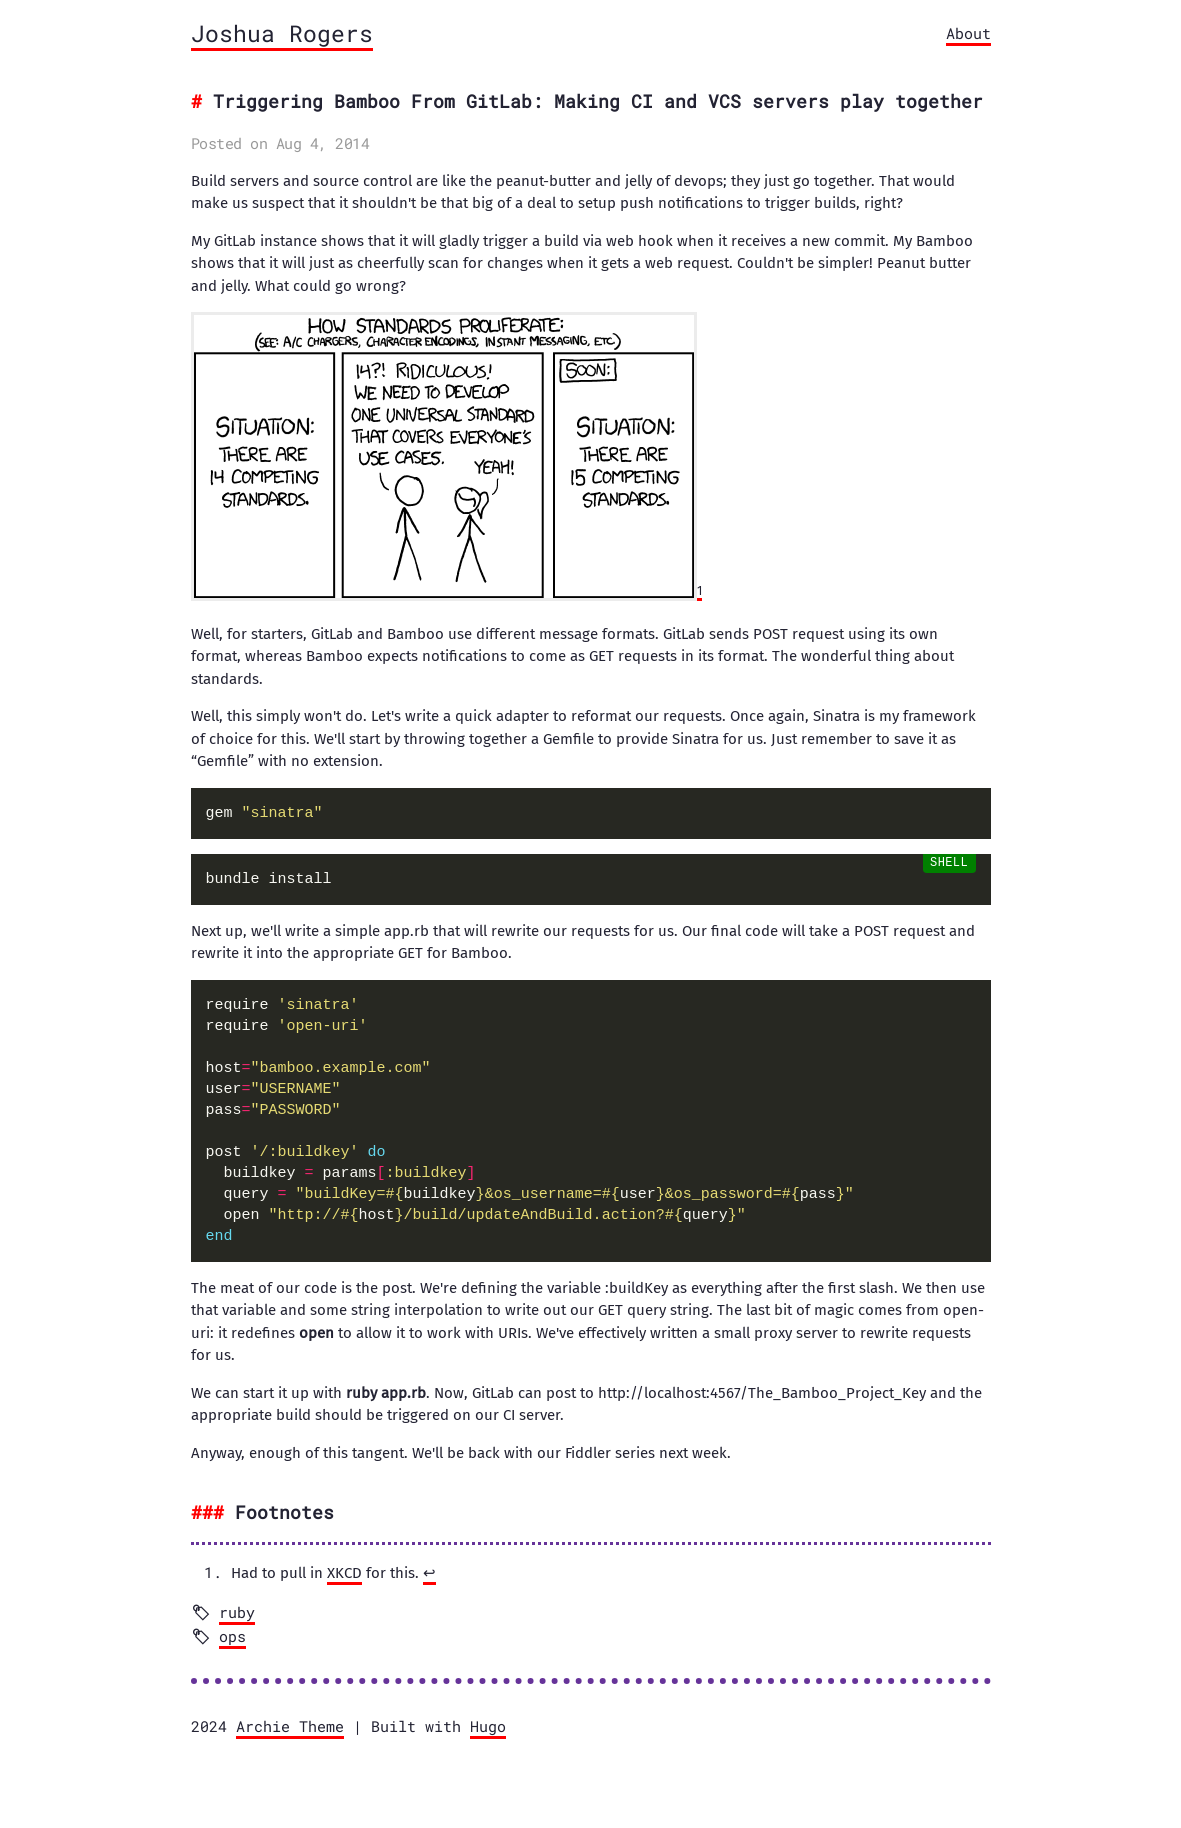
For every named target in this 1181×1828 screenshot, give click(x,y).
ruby (237, 1612)
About (968, 33)
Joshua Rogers (282, 33)
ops (232, 1636)
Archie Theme (290, 1726)
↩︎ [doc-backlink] (429, 1573)
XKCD (344, 1573)
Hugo (488, 1726)
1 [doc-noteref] (699, 590)
